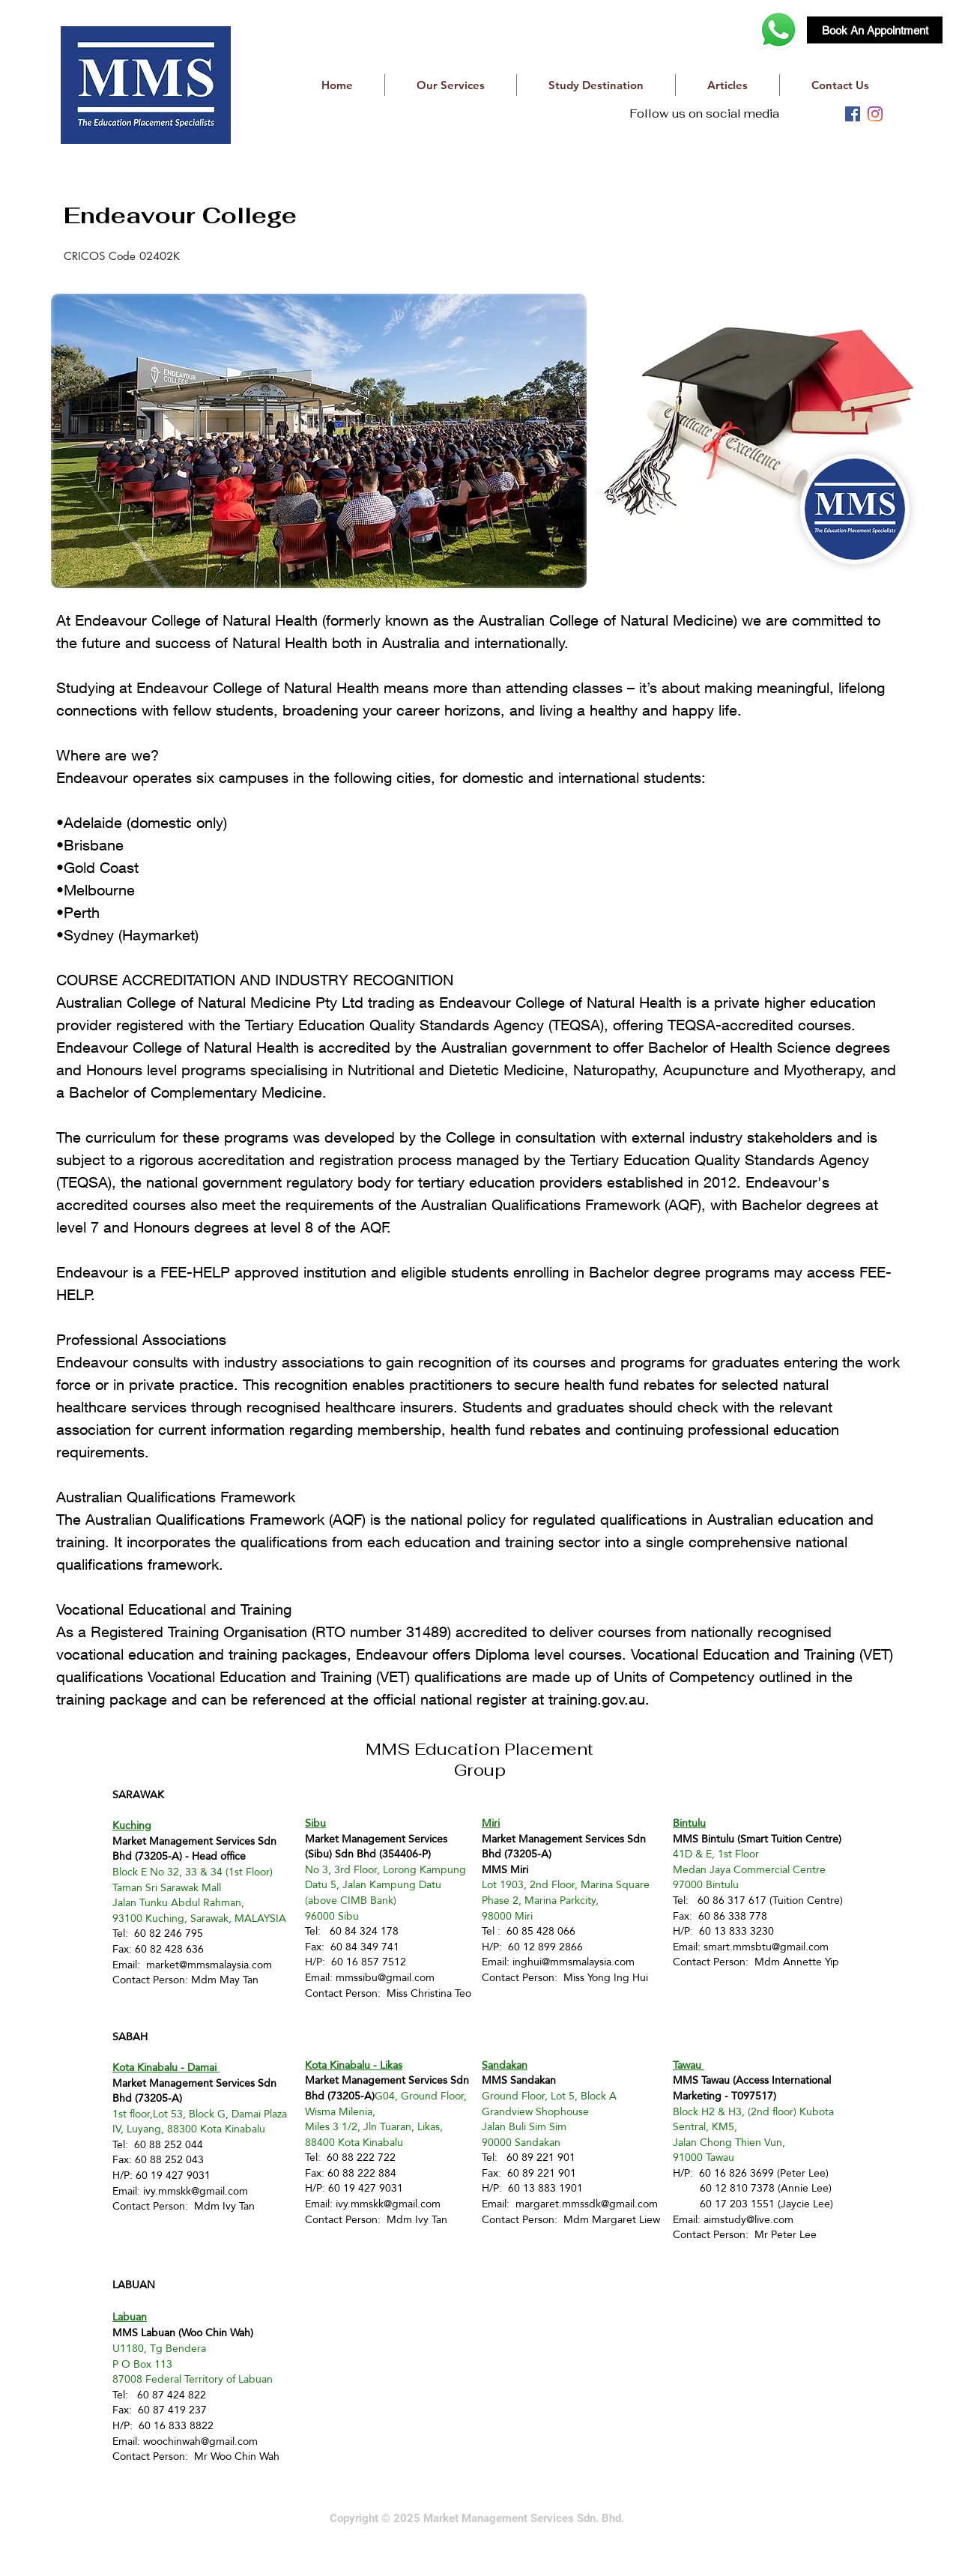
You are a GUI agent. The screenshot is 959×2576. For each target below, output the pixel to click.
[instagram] (875, 113)
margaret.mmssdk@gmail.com (586, 2203)
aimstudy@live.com (748, 2219)
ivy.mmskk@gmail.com (195, 2191)
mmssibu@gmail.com (385, 1977)
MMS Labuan (143, 2332)
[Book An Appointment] (874, 30)
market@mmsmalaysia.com (209, 1964)
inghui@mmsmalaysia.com (573, 1961)
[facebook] (852, 113)
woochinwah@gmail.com (200, 2441)
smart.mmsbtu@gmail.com (766, 1946)
